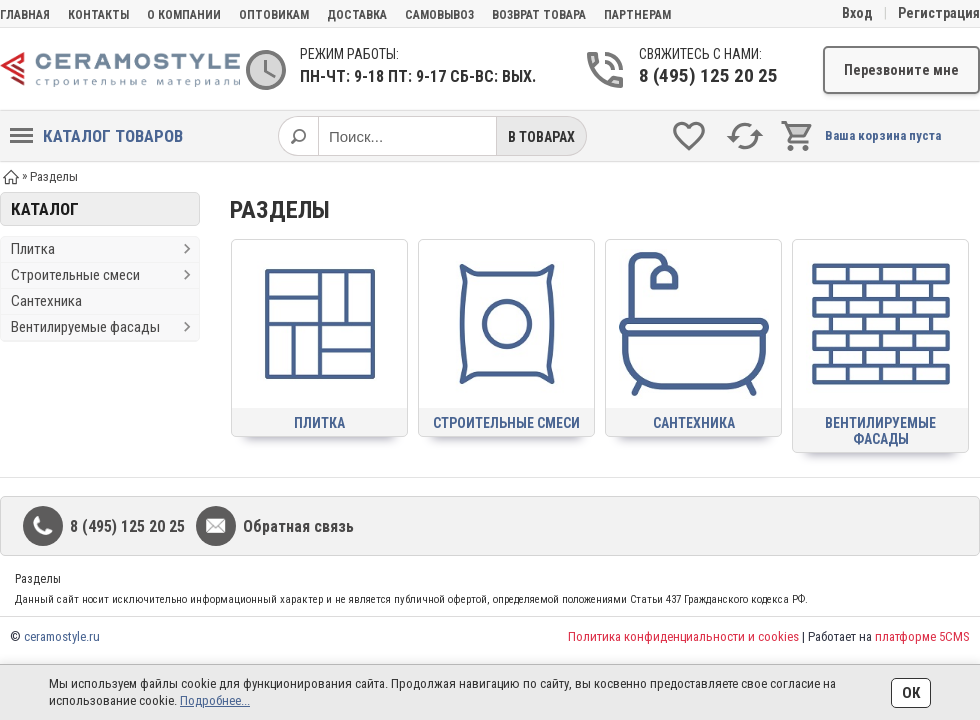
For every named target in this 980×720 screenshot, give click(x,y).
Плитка (33, 249)
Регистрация (939, 13)
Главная (25, 15)
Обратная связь (298, 526)
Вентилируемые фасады (85, 327)
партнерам (637, 15)
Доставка (357, 15)
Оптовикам (274, 15)
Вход (857, 13)
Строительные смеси (75, 275)
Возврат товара (539, 15)
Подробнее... (215, 700)
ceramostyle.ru (62, 636)
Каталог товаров (96, 136)
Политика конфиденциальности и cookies (683, 636)
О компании (184, 15)
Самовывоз (439, 15)
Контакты (98, 15)
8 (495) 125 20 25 (708, 75)
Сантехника (46, 301)
